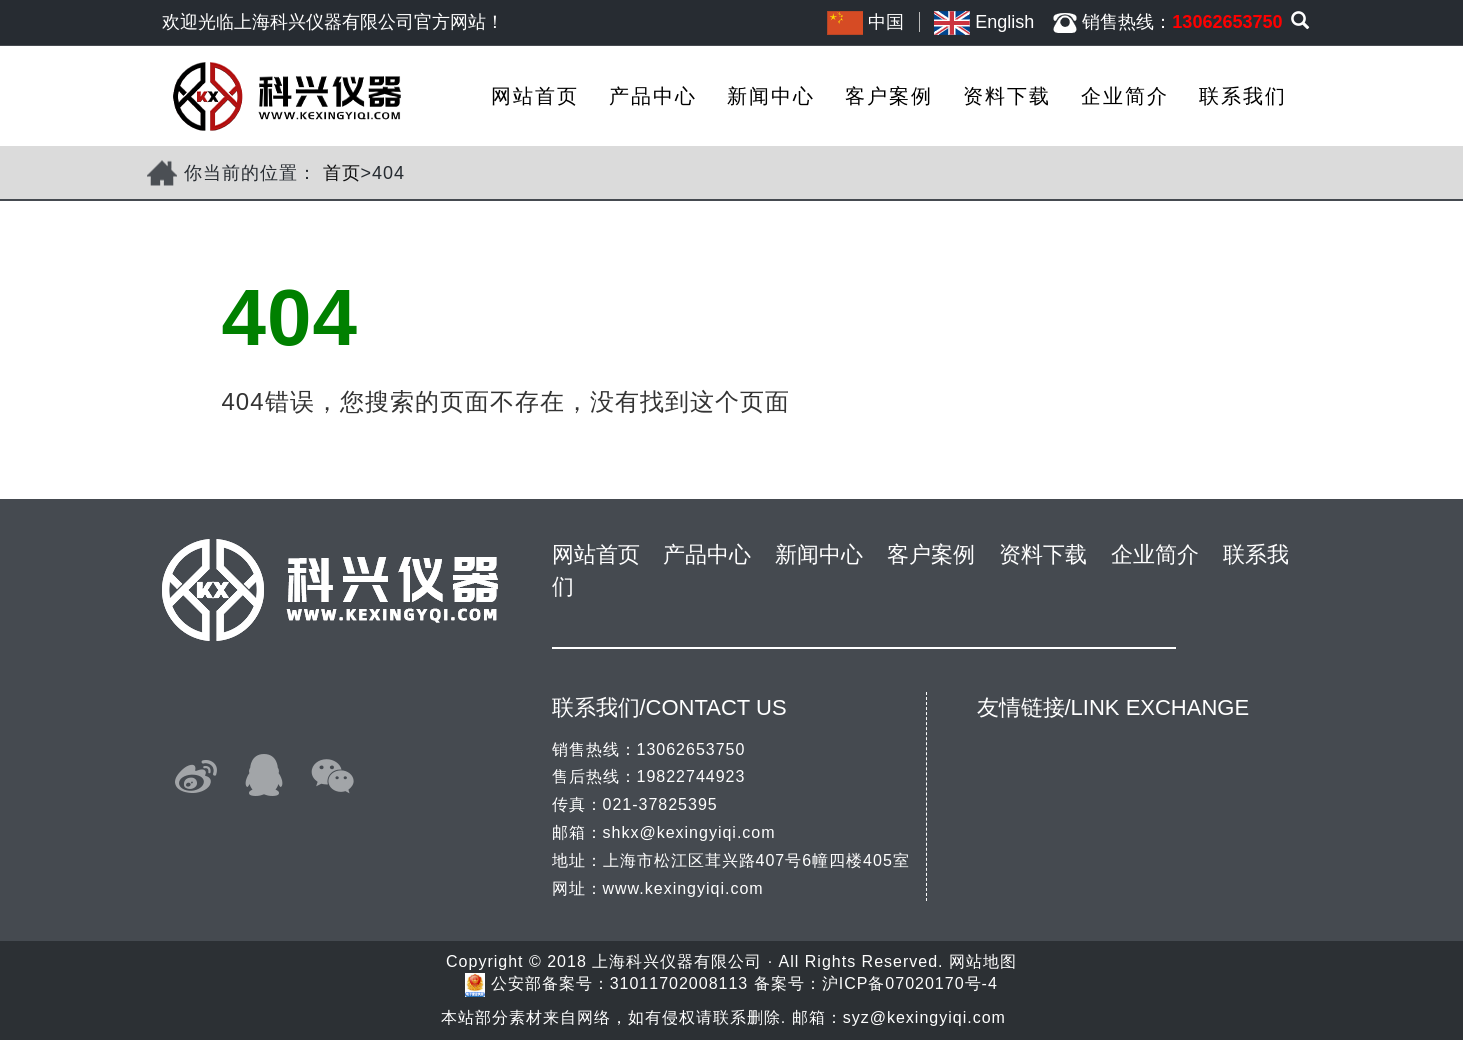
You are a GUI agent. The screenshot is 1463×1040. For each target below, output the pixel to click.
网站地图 (983, 961)
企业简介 (1125, 96)
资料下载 (1007, 96)
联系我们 (1243, 96)
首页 (342, 173)
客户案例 (889, 96)
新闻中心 (771, 96)
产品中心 (653, 96)
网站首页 (535, 96)
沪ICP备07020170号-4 (910, 984)
